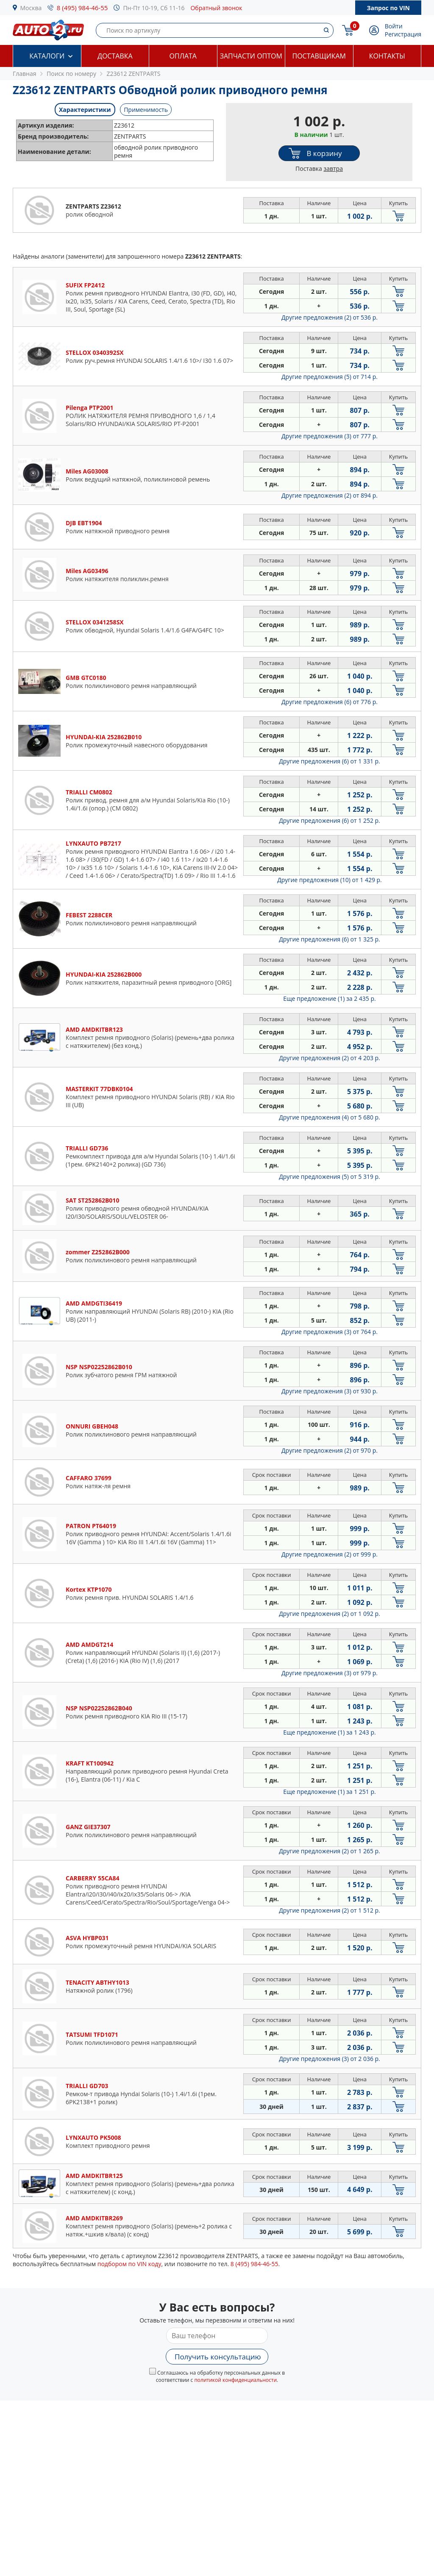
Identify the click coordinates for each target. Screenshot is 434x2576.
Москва (31, 8)
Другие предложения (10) (329, 880)
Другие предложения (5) (329, 377)
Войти (394, 26)
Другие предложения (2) (329, 317)
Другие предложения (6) (329, 702)
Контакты (387, 56)
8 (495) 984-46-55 (82, 7)
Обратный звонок (216, 8)
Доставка (115, 56)
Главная (24, 74)
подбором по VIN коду (129, 2264)
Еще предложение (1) (329, 998)
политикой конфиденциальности (235, 2380)
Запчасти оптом (251, 56)
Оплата (183, 56)
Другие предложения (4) (329, 1117)
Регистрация (403, 34)
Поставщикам (319, 56)
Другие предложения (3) (329, 436)
